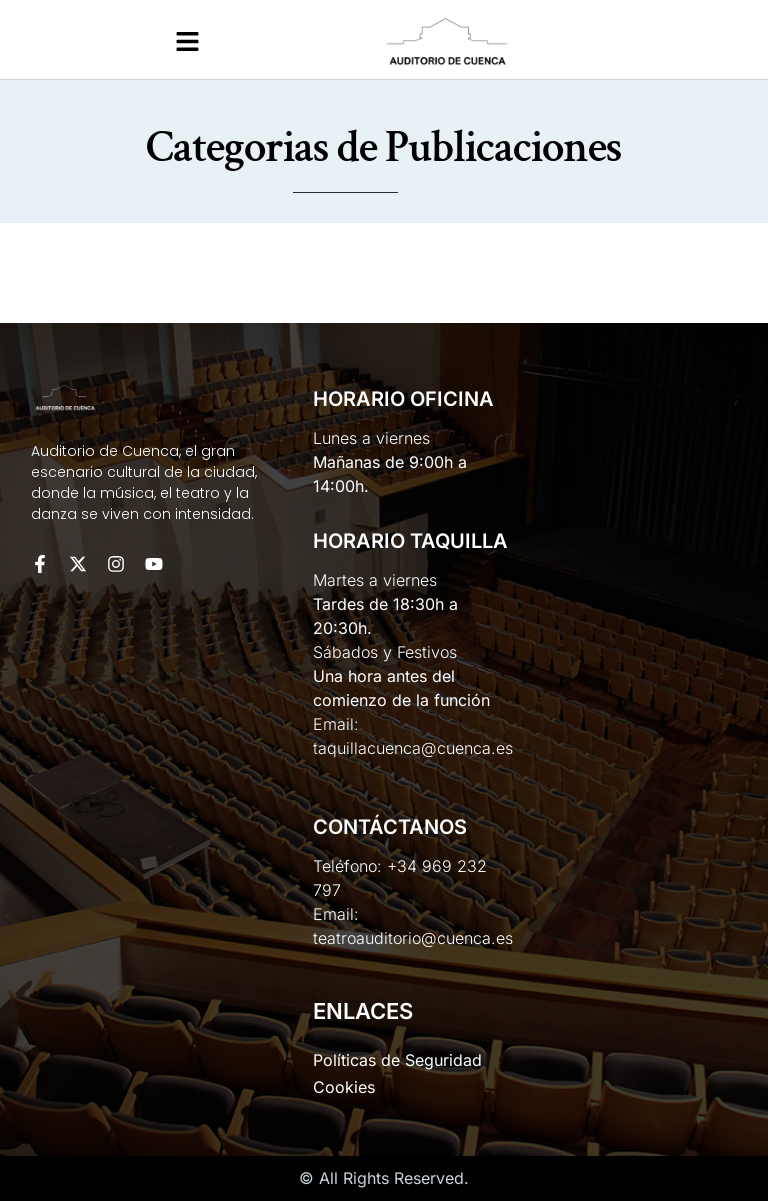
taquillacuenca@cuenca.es (413, 748)
